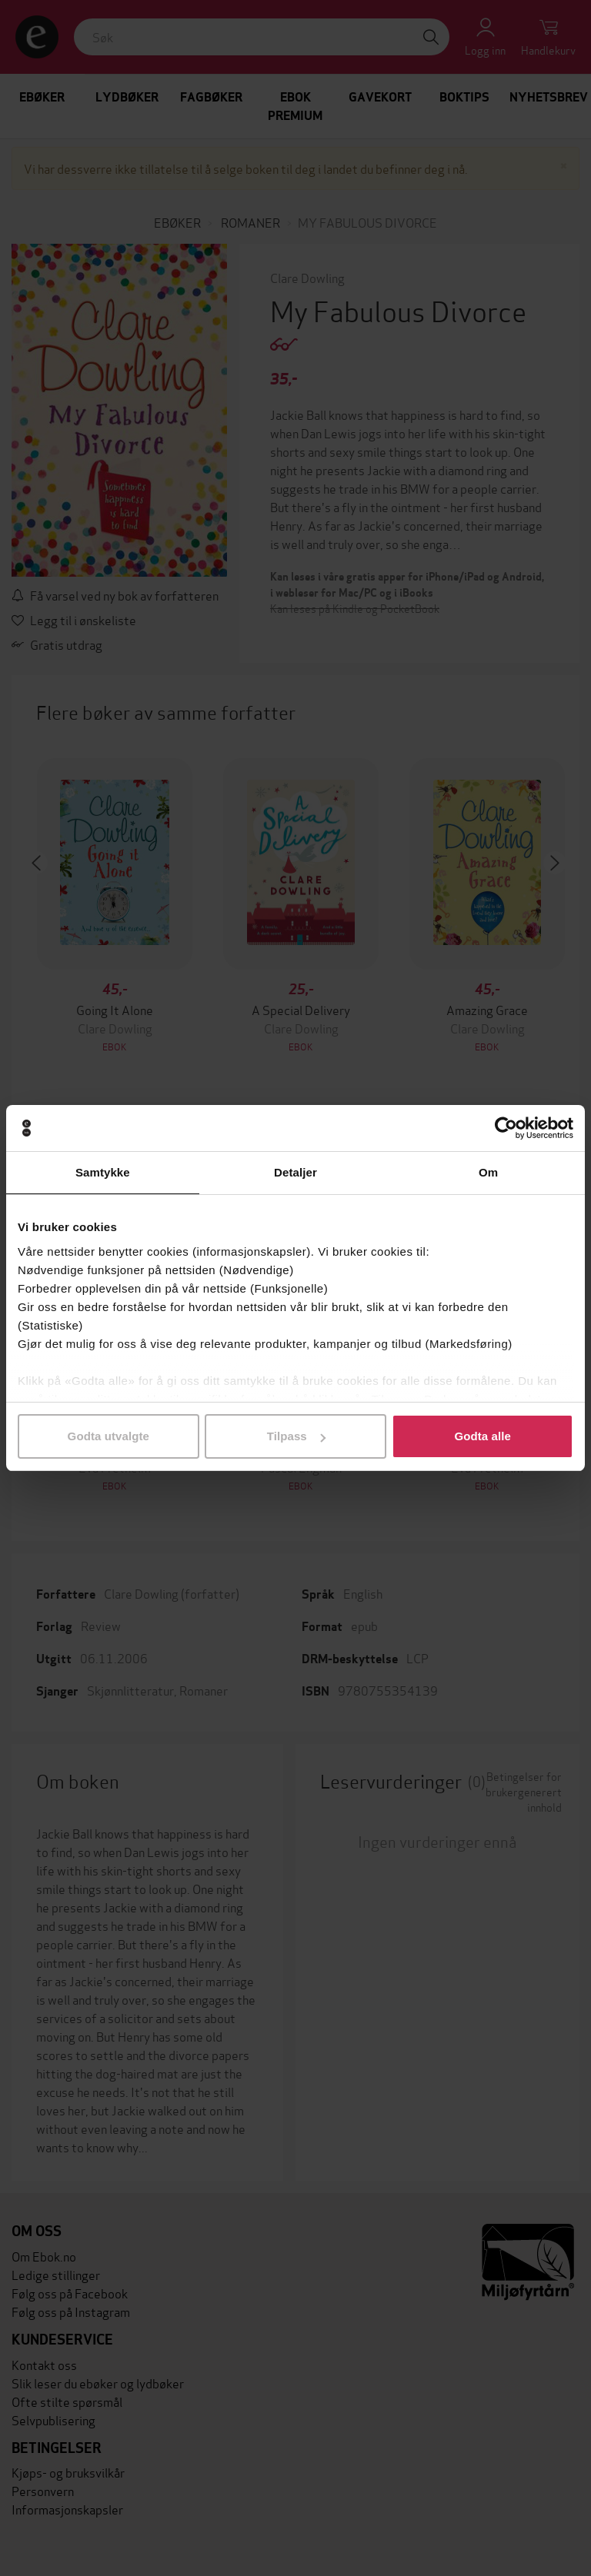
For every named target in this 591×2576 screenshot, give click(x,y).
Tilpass (296, 1436)
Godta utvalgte (108, 1436)
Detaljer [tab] (295, 1172)
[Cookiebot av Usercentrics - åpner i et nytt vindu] (506, 1128)
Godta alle (482, 1436)
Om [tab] (488, 1172)
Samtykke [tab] (102, 1172)
